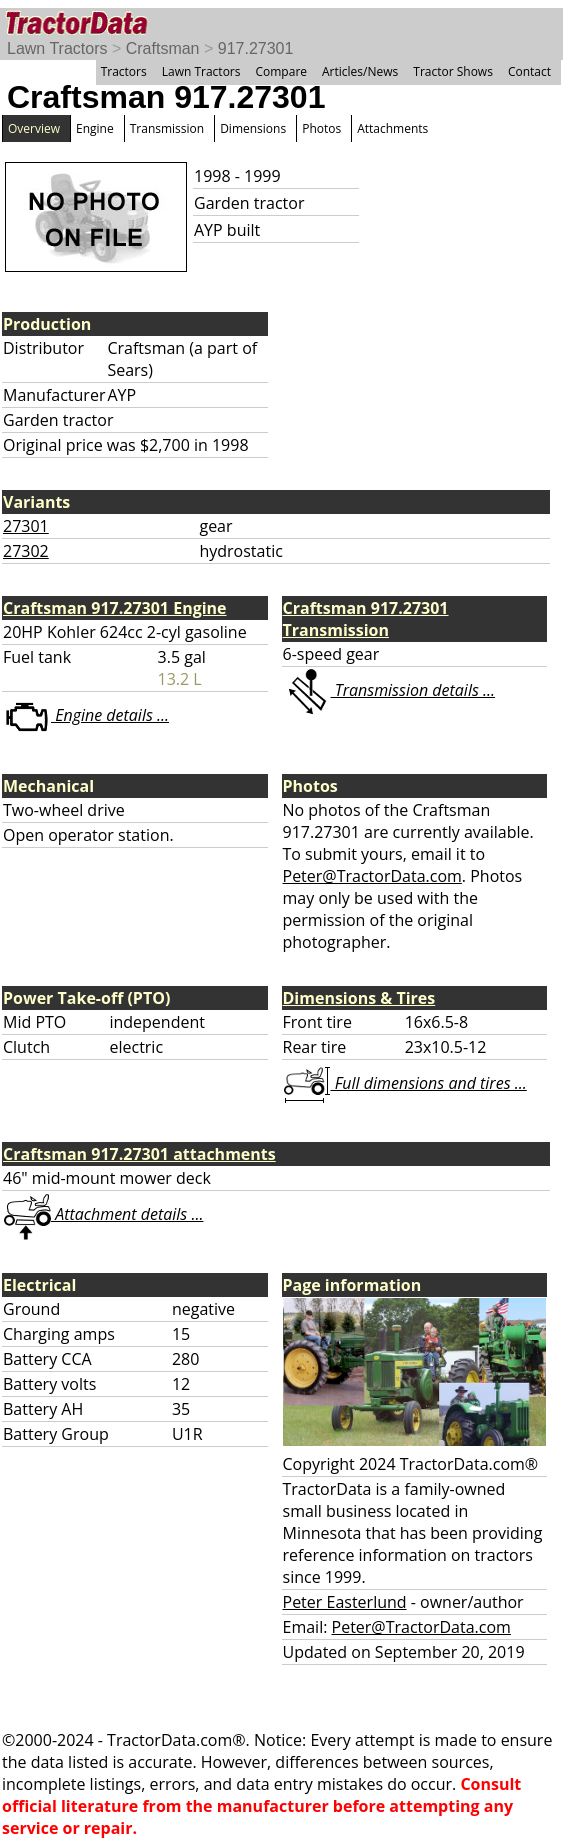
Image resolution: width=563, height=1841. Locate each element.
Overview (34, 128)
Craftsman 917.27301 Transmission (366, 619)
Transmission (167, 128)
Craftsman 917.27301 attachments (139, 1154)
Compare (281, 71)
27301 (26, 526)
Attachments (392, 128)
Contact (529, 71)
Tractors (124, 71)
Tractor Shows (453, 71)
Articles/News (360, 71)
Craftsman (163, 48)
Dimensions (253, 128)
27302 (26, 551)
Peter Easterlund (345, 1602)
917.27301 (256, 48)
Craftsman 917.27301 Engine (115, 608)
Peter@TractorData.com (372, 876)
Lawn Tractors (57, 48)
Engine (95, 128)
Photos (321, 128)
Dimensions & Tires (359, 998)
